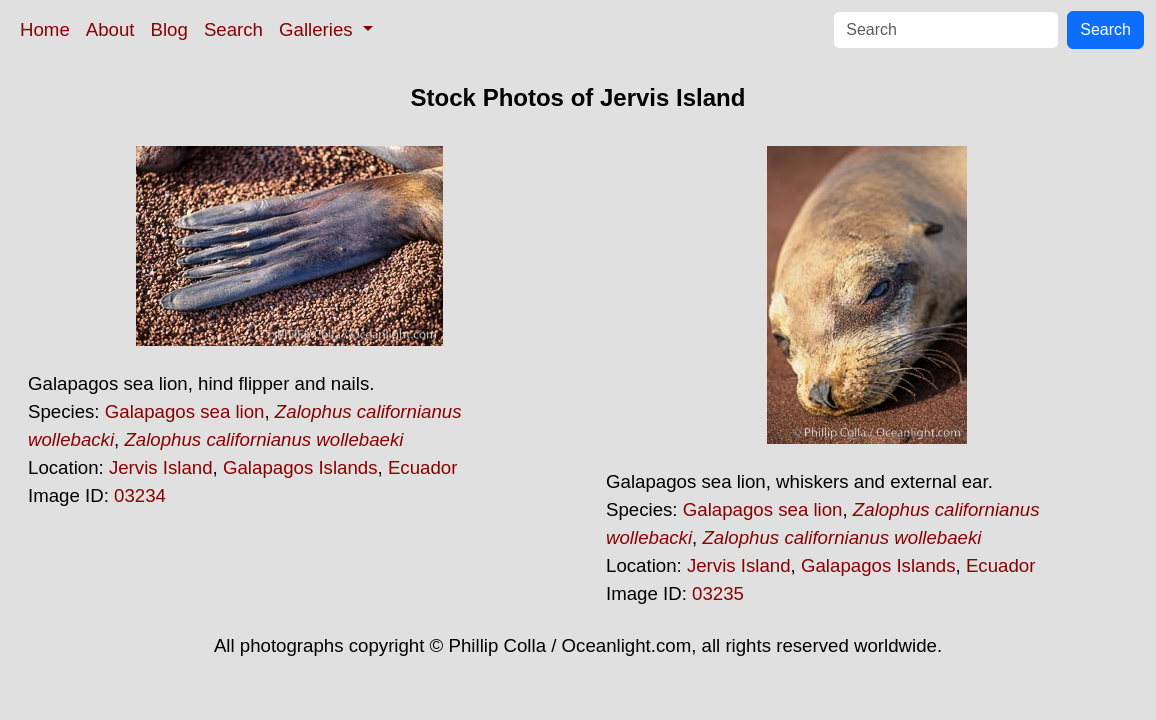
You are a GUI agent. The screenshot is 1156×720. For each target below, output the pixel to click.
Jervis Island (161, 467)
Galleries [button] (318, 29)
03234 (140, 495)
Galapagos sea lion (185, 411)
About (110, 29)
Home (45, 29)
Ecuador (423, 467)
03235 (718, 593)
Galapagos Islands (300, 467)
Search (233, 29)
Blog (169, 29)
